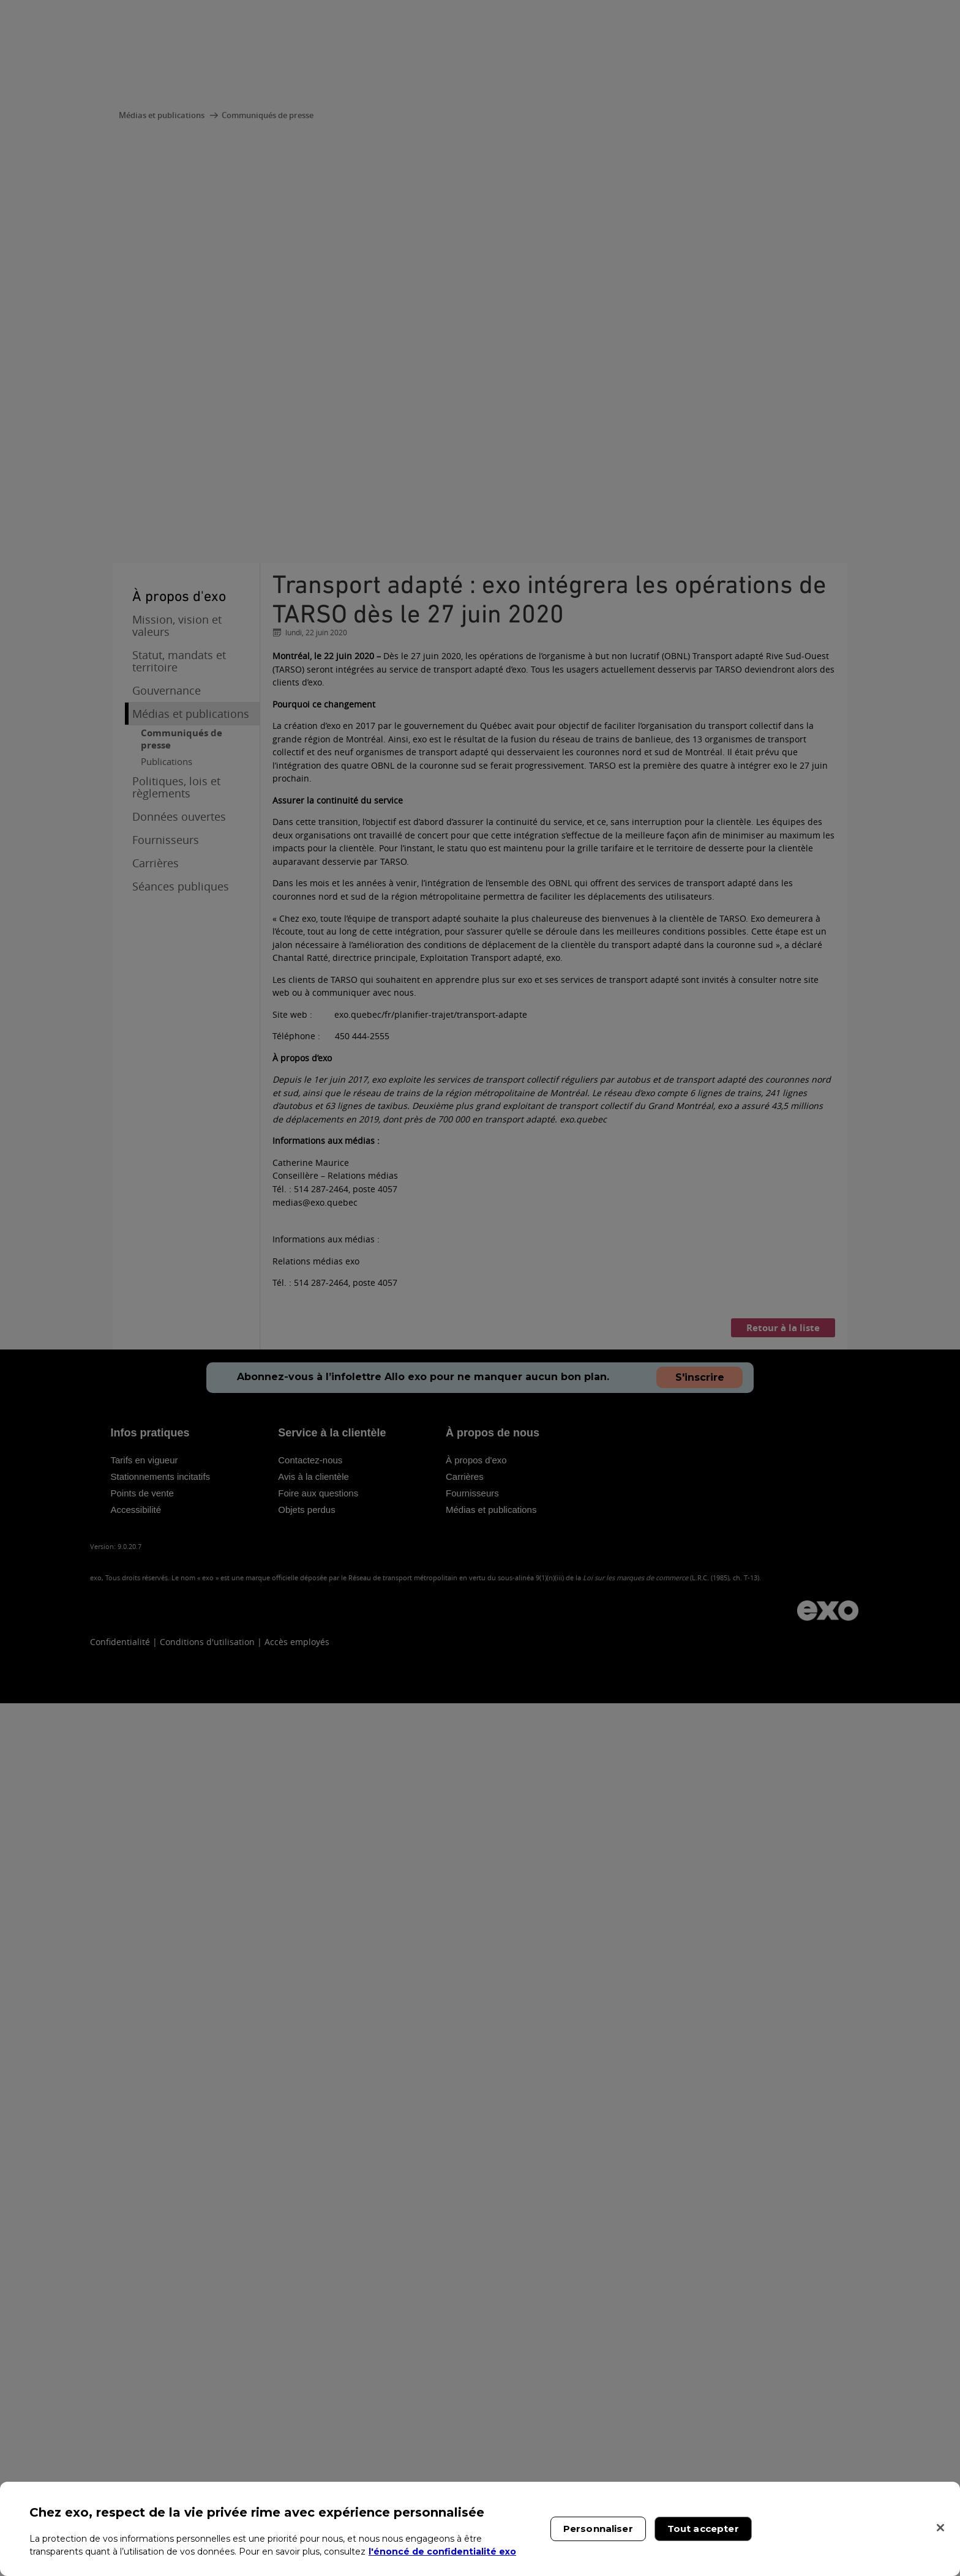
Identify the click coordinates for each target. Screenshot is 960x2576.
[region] (480, 2529)
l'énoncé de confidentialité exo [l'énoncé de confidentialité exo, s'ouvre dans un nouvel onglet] (442, 2551)
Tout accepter (703, 2528)
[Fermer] (940, 2527)
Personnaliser (598, 2528)
